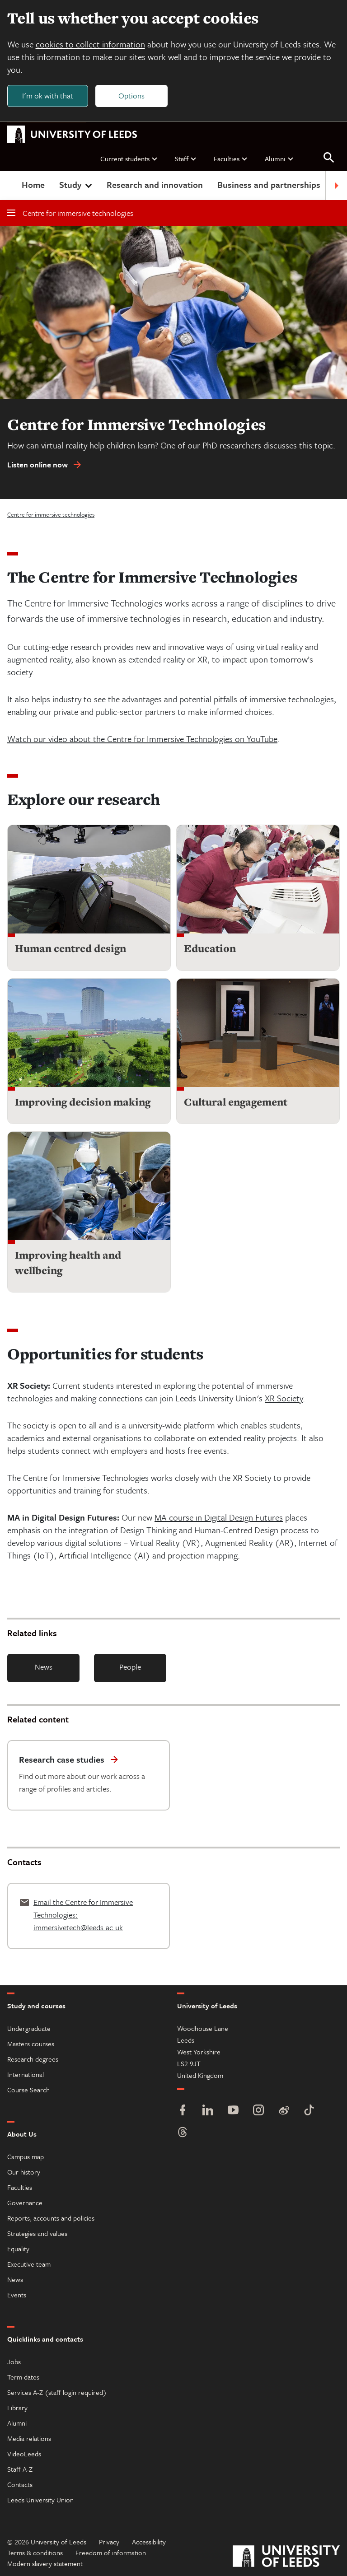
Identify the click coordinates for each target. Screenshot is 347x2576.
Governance (24, 2202)
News (43, 1667)
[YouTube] (233, 2111)
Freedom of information (110, 2552)
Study (76, 185)
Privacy (109, 2542)
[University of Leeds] (286, 2557)
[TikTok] (309, 2111)
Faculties (231, 158)
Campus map (25, 2156)
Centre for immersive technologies (70, 213)
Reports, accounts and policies (50, 2218)
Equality (18, 2249)
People (130, 1667)
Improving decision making (82, 1102)
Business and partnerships (268, 185)
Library (17, 2408)
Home (33, 185)
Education (210, 949)
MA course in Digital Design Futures (219, 1518)
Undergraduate (29, 2028)
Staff (186, 158)
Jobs (14, 2361)
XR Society (284, 1398)
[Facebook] (182, 2111)
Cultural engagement (235, 1102)
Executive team (29, 2264)
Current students (129, 158)
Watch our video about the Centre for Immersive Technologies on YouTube (142, 739)
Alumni (279, 158)
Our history (23, 2172)
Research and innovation (155, 185)
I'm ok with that (47, 95)
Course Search (28, 2090)
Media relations (29, 2438)
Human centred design (70, 949)
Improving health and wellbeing (68, 1263)
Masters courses (30, 2044)
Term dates (23, 2377)
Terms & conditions (35, 2552)
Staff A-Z (20, 2469)
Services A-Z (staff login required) (57, 2392)
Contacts (20, 2484)
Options (132, 95)
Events (16, 2295)
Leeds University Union (40, 2500)
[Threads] (182, 2133)
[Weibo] (284, 2111)
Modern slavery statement (45, 2563)
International (25, 2074)
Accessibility (149, 2542)
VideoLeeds (24, 2454)
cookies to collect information (90, 44)
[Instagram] (258, 2111)
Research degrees (32, 2059)
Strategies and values (37, 2233)
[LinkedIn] (208, 2111)
